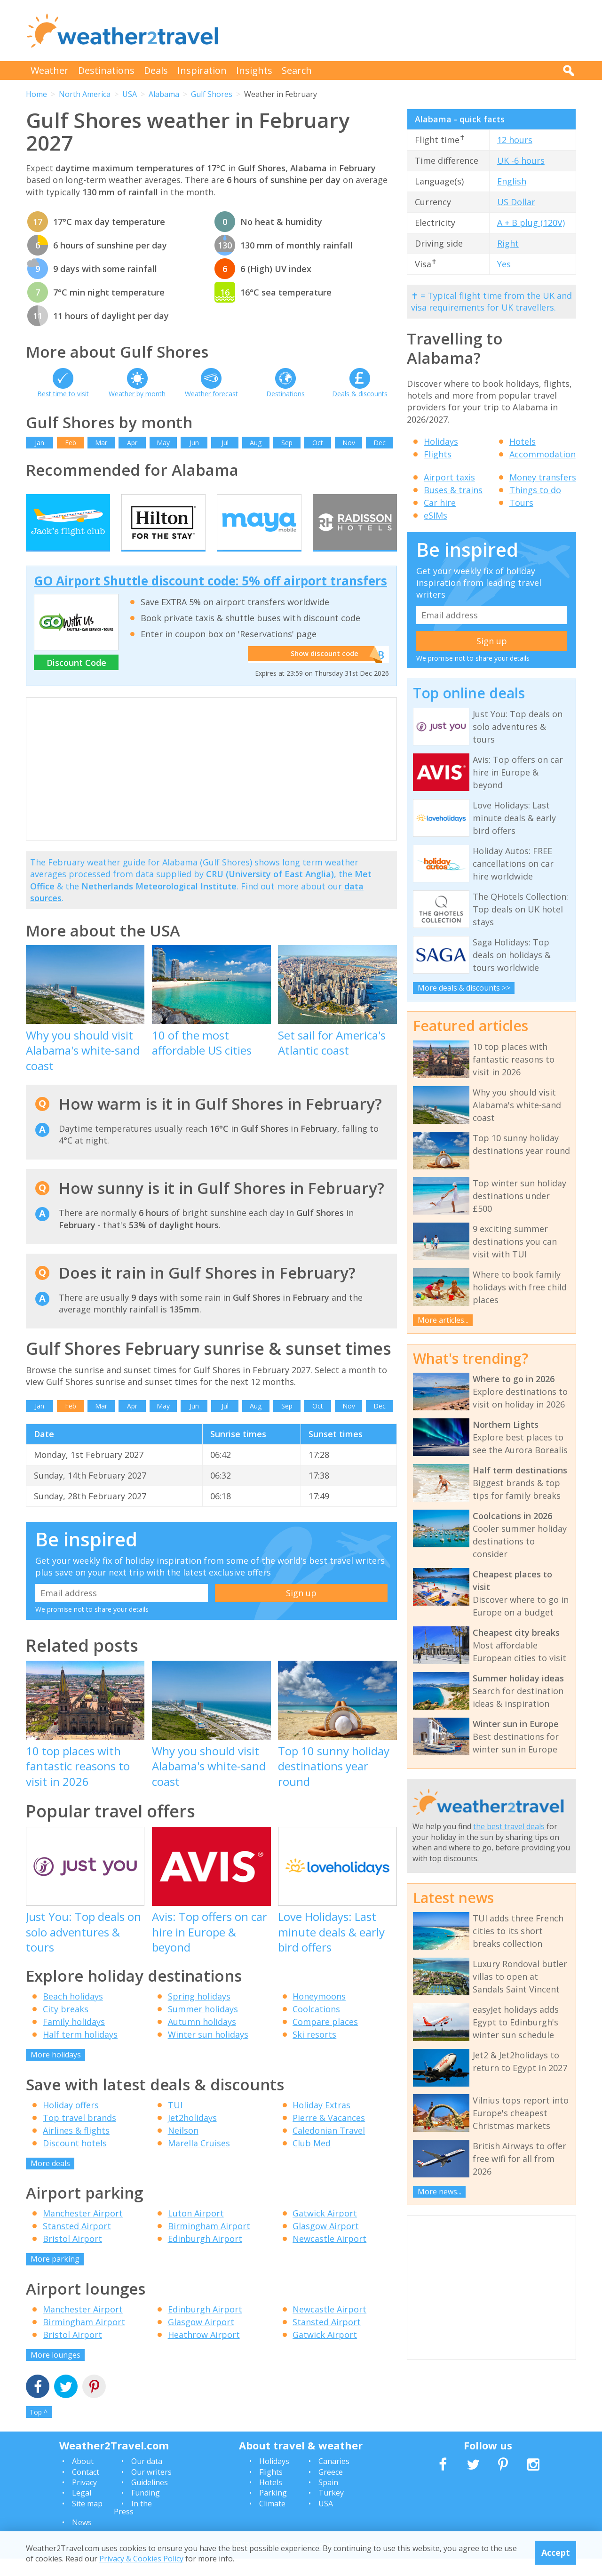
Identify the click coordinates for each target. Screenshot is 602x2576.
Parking (273, 2510)
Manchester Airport (83, 2231)
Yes (504, 264)
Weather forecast (211, 393)
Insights (254, 70)
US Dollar (516, 202)
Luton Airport (196, 2231)
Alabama (164, 94)
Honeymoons (319, 2014)
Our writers (151, 2489)
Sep (287, 442)
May (163, 442)
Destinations (106, 70)
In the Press (133, 2525)
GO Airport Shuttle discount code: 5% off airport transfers (210, 598)
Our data (146, 2479)
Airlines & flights (76, 2147)
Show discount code (320, 672)
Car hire (440, 502)
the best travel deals (509, 1826)
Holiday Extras (321, 2122)
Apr (132, 442)
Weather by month (137, 393)
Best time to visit (63, 393)
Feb (70, 442)
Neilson (183, 2147)
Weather (50, 70)
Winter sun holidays (208, 2052)
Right (508, 243)
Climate (272, 2521)
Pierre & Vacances (329, 2135)
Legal (81, 2510)
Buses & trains (453, 490)
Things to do (535, 490)
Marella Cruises (199, 2160)
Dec (379, 442)
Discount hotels (75, 2160)
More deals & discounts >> (464, 988)
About (83, 2479)
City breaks (65, 2026)
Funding (145, 2510)
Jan (39, 442)
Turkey (331, 2510)
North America (85, 94)
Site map (87, 2521)
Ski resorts (314, 2052)
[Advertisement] (405, 30)
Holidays (441, 441)
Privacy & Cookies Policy (141, 2558)
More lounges (55, 2372)
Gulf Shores (211, 94)
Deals (156, 70)
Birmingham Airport (209, 2243)
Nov (348, 442)
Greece (330, 2489)
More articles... (443, 1320)
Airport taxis (449, 477)
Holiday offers (71, 2122)
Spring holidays (199, 2014)
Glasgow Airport (326, 2243)
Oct (317, 442)
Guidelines (149, 2500)
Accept (555, 2552)
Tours (521, 502)
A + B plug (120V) (531, 222)
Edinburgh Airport (205, 2256)
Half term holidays (80, 2052)
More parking (55, 2277)
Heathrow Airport (204, 2352)
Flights (438, 454)
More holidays (56, 2072)
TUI (175, 2122)
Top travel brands (79, 2135)
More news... (439, 2191)
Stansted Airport (77, 2243)
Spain (328, 2500)
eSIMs (435, 515)
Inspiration (202, 70)
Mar (101, 442)
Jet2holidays (192, 2135)
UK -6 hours (521, 160)
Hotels (522, 441)
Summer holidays (203, 2026)
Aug (255, 442)
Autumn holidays (202, 2039)
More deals (50, 2181)
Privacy (84, 2500)
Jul (225, 442)
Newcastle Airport (329, 2256)
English (511, 181)
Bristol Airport (72, 2256)
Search (297, 70)
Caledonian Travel (329, 2147)
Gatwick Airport (325, 2231)
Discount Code (76, 680)
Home (36, 94)
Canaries (333, 2479)
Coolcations (316, 2026)
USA (129, 94)
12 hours (514, 139)
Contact (85, 2489)
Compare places (325, 2039)
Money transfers (542, 477)
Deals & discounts (360, 393)
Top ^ (39, 2429)
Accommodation (542, 454)
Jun (194, 442)
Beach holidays (73, 2014)
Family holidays (74, 2039)
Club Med (312, 2160)
